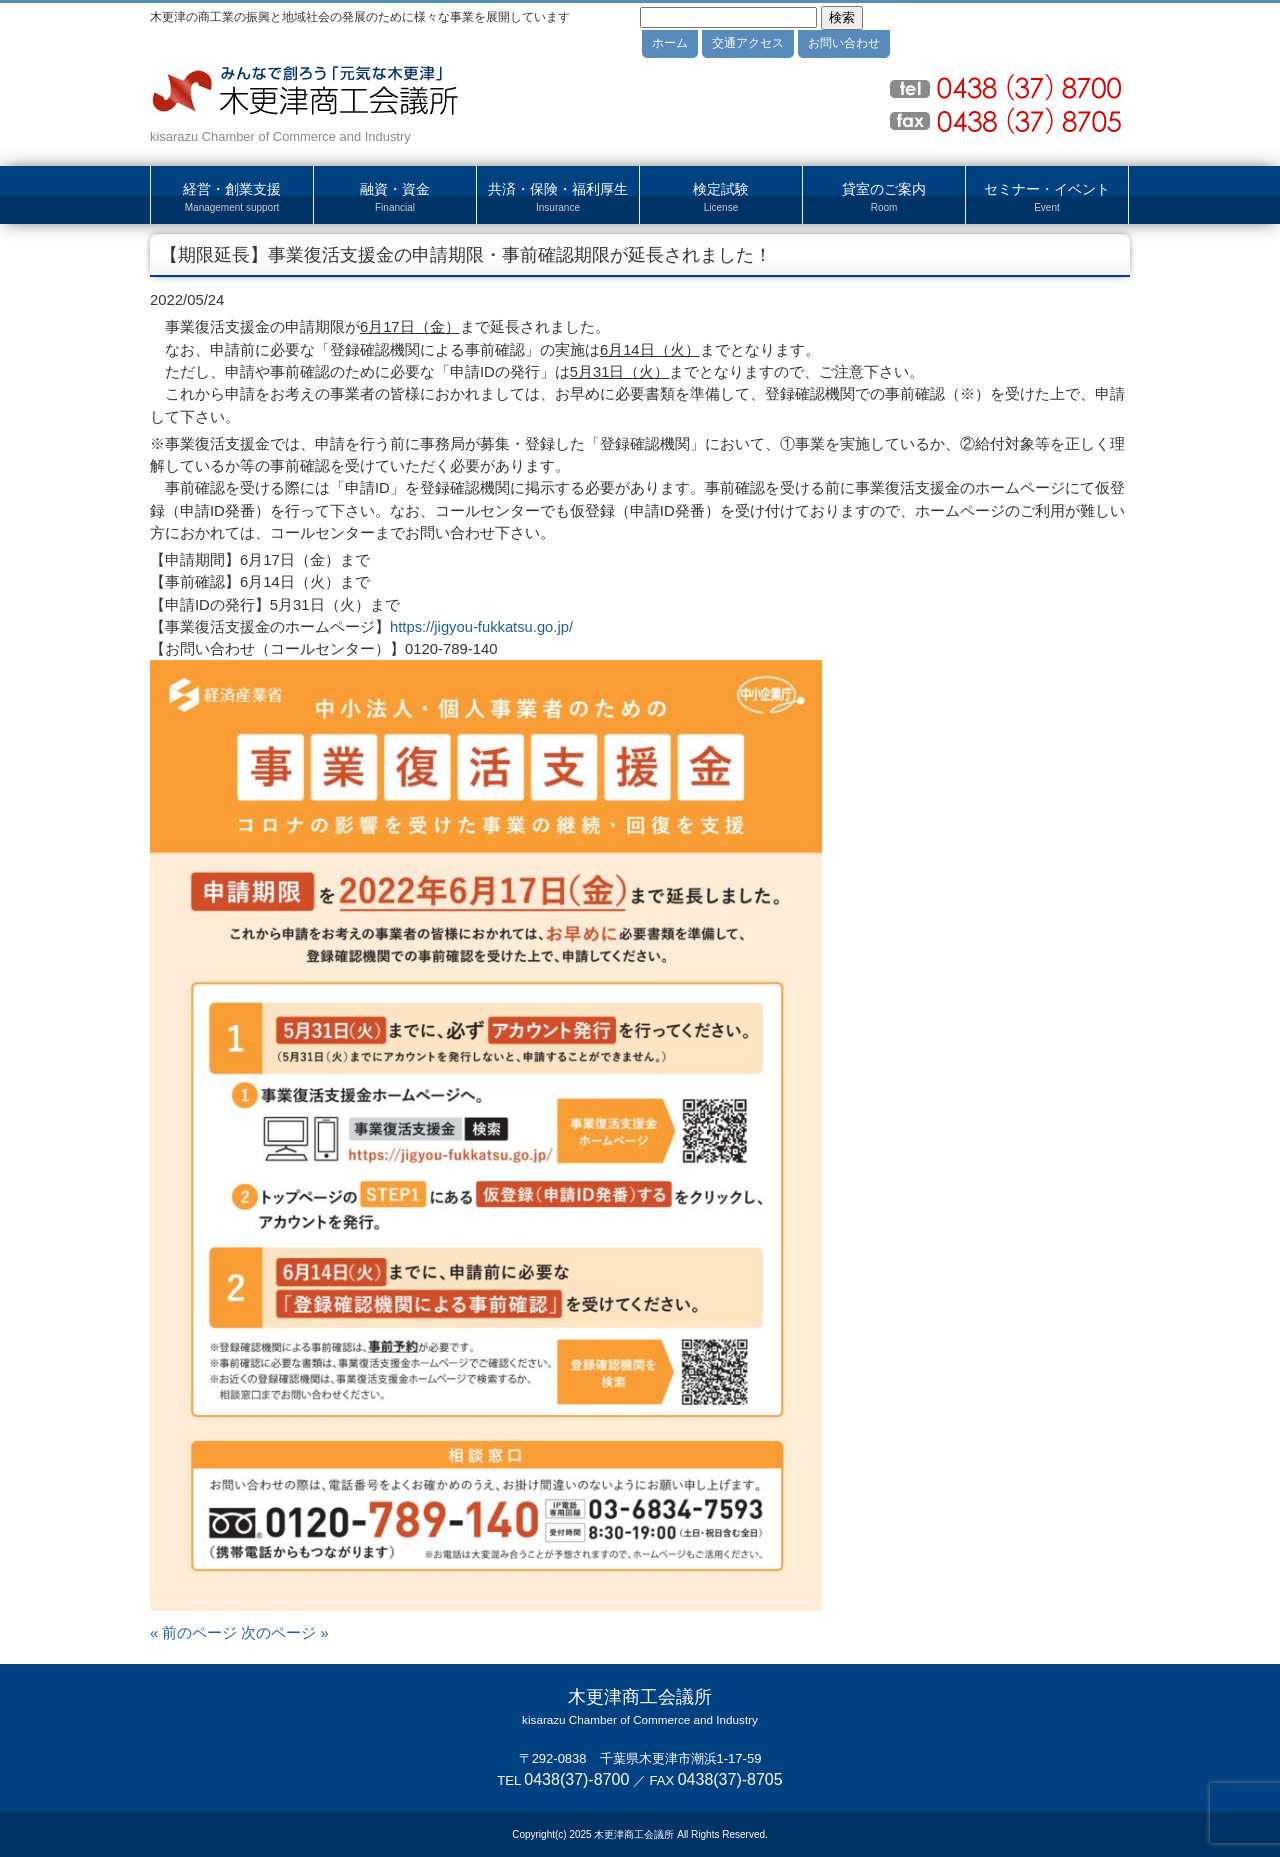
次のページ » (284, 1633)
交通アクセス (748, 43)
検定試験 (721, 198)
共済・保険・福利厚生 (558, 198)
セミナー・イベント (1047, 198)
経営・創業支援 (232, 198)
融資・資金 (395, 198)
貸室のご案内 (884, 198)
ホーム (670, 43)
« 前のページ (193, 1633)
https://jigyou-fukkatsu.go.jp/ (481, 627)
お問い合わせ (844, 43)
